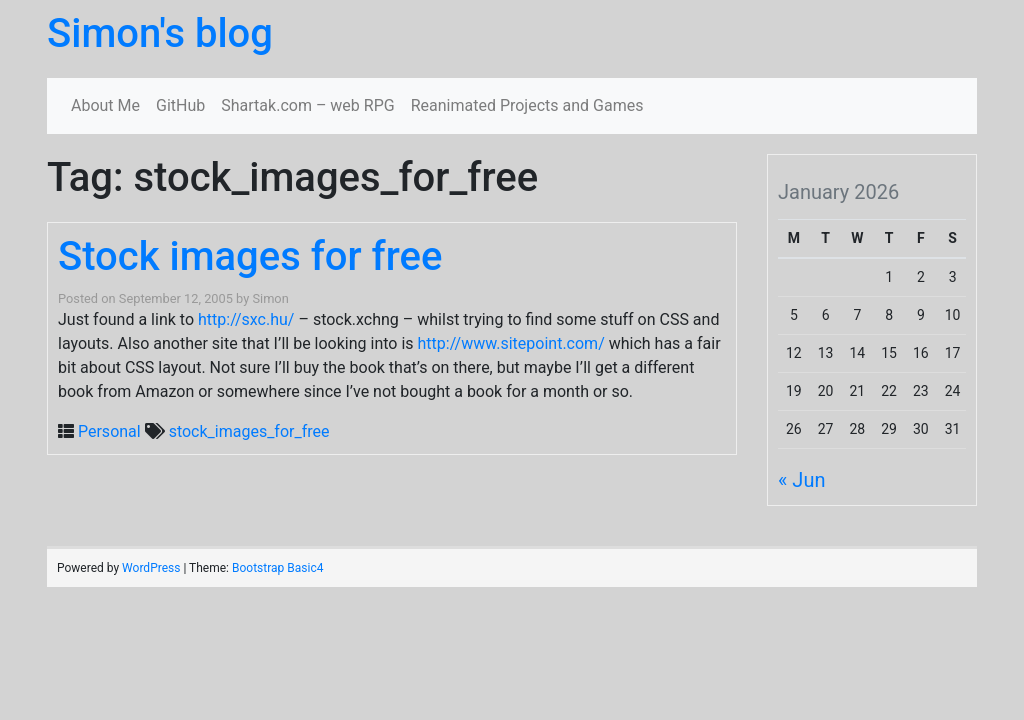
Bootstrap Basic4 (277, 568)
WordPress (151, 568)
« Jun (801, 480)
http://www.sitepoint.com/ (511, 343)
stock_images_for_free (249, 431)
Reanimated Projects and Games (527, 105)
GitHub (180, 105)
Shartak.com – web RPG (307, 105)
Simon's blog (160, 33)
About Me (105, 105)
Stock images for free (250, 256)
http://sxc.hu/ (246, 319)
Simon (270, 298)
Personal (109, 431)
